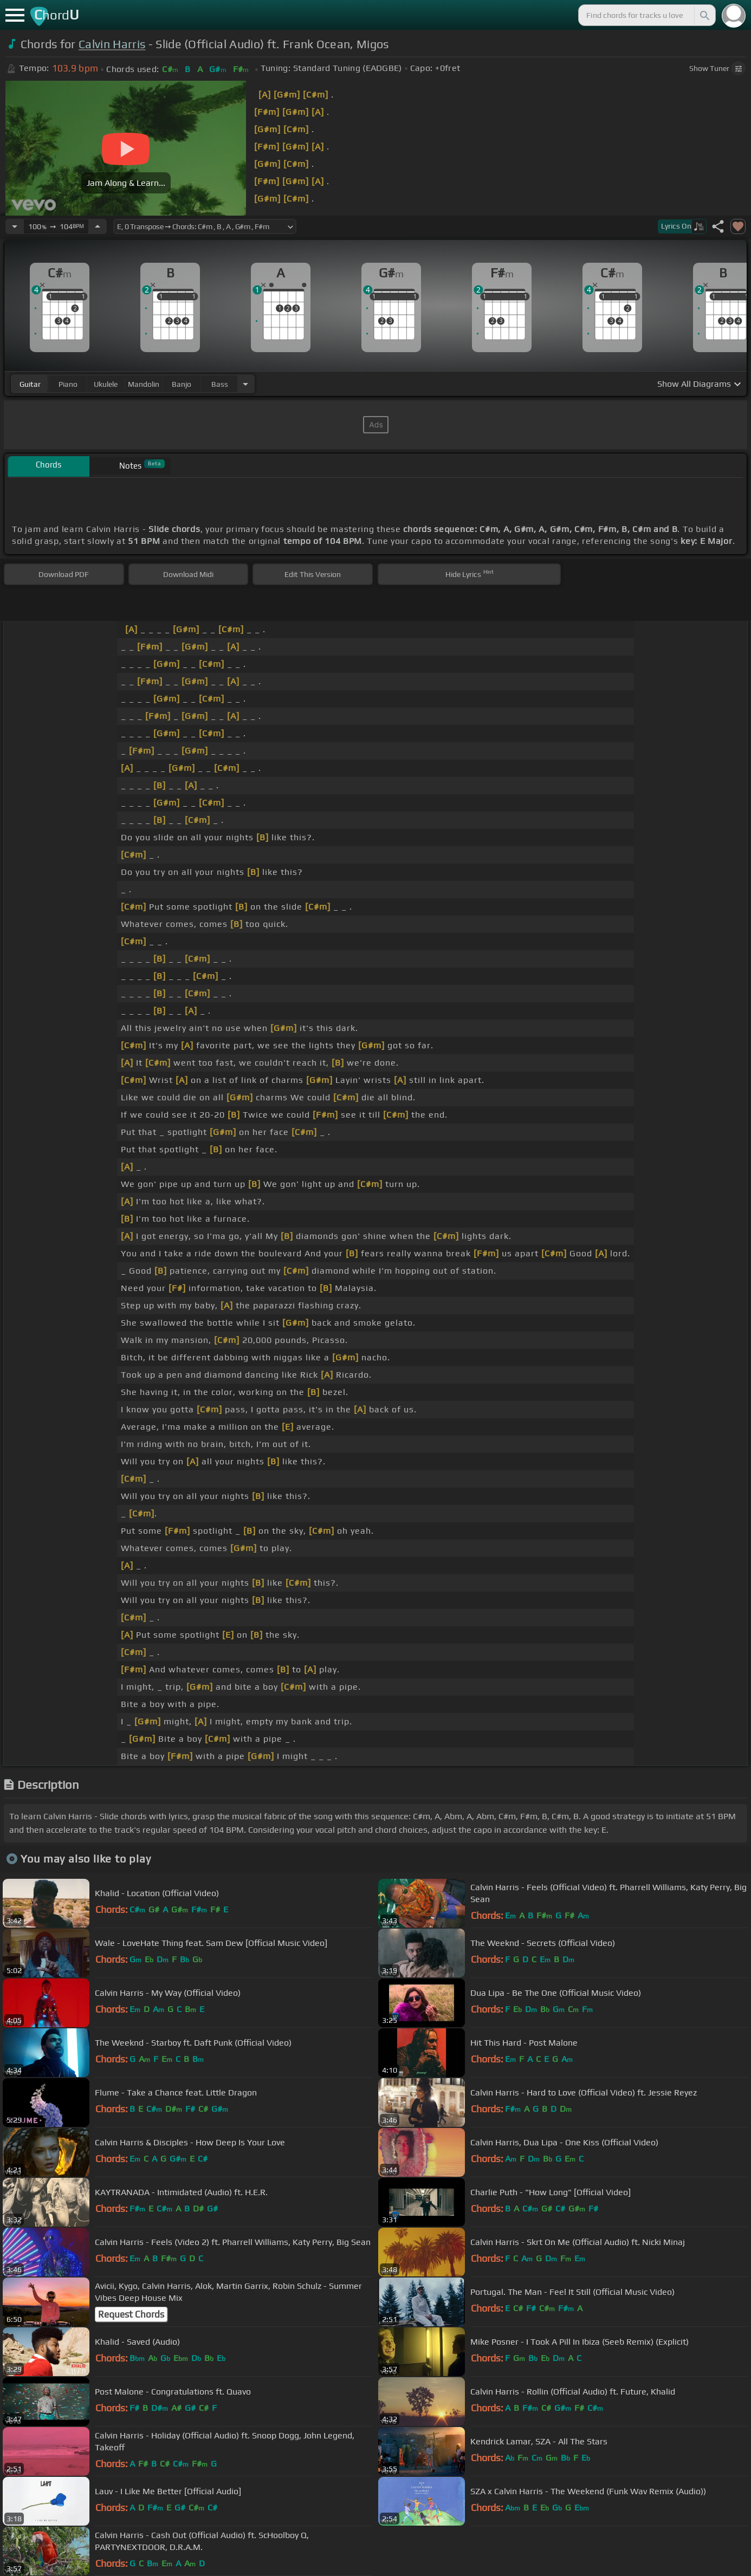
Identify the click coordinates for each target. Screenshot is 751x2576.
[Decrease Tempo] (14, 226)
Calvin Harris (112, 44)
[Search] (704, 15)
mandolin (143, 384)
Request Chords (131, 2314)
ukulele (106, 384)
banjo (181, 384)
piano (68, 384)
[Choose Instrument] (245, 383)
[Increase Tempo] (97, 226)
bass (219, 384)
